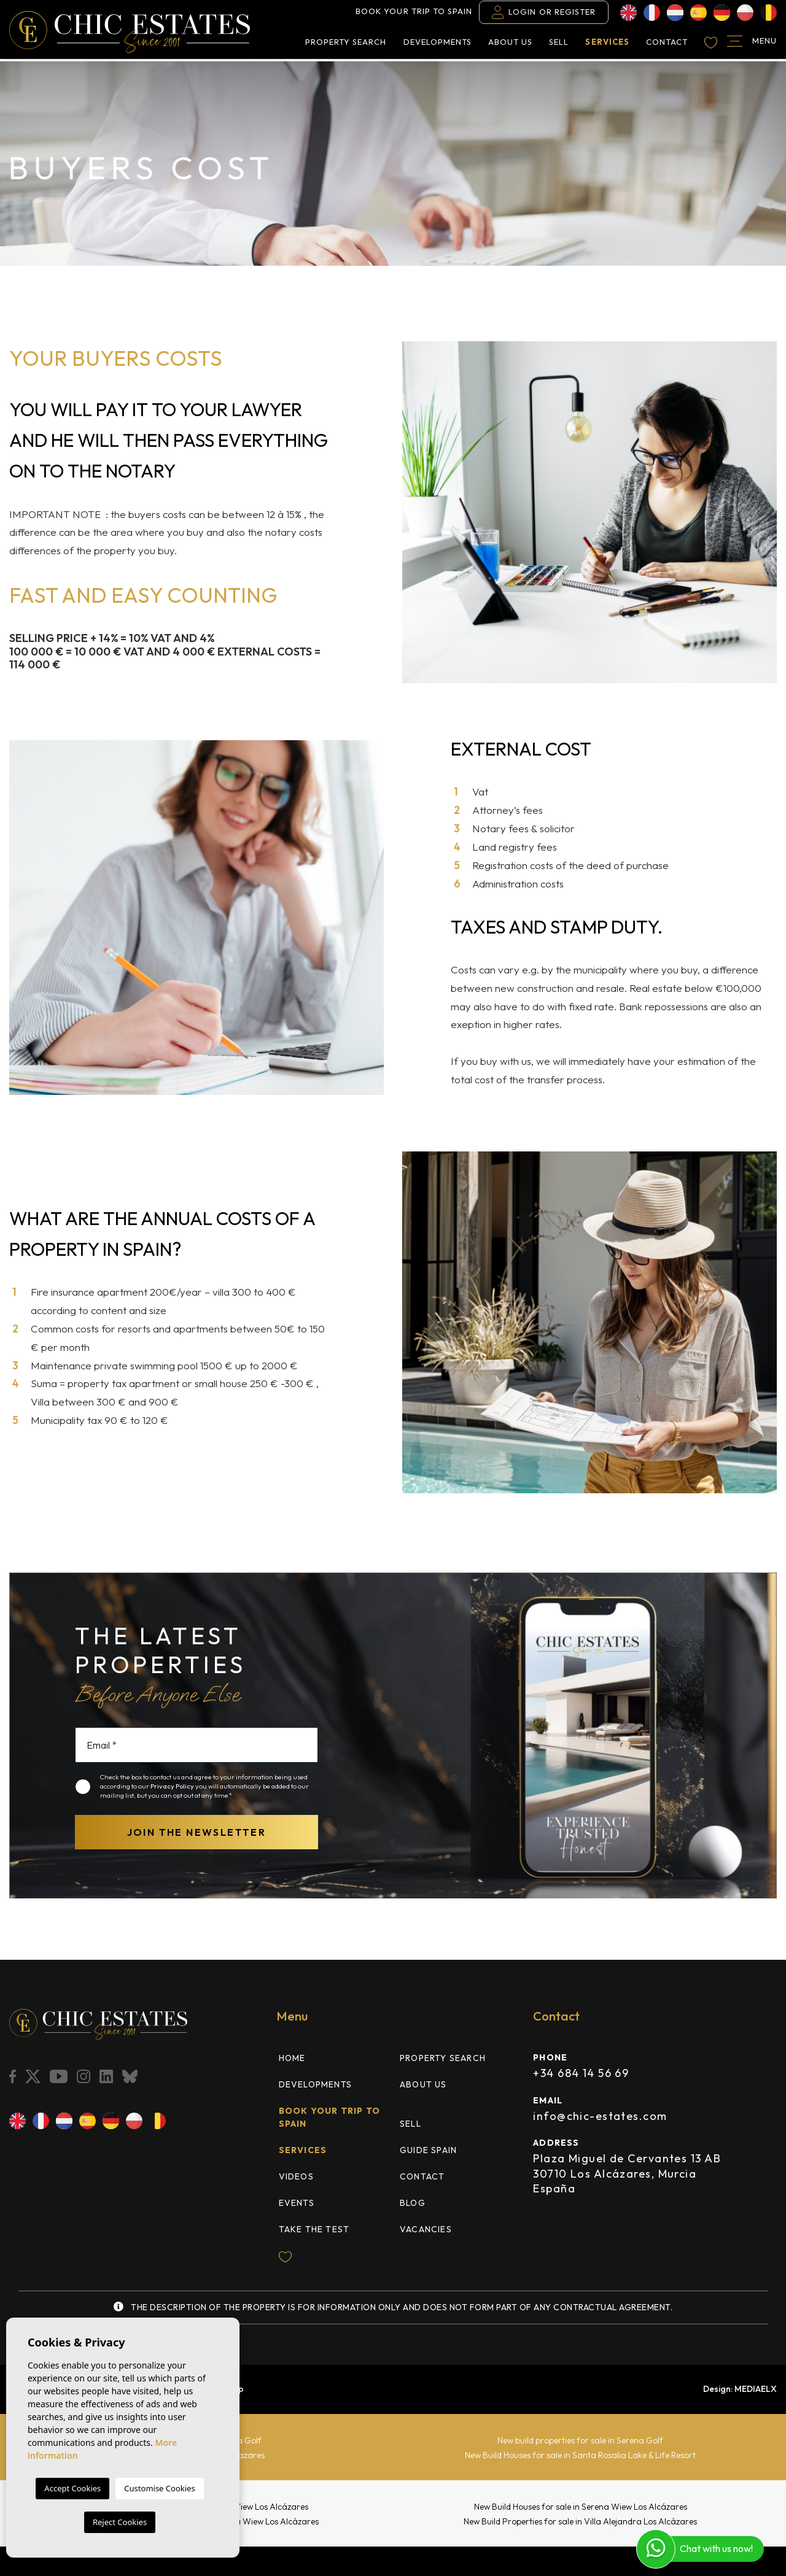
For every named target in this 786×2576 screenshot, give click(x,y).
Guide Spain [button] (428, 2150)
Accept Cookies (72, 2488)
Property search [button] (346, 43)
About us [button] (510, 43)
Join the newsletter (197, 1832)
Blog (413, 2202)
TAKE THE (314, 2229)
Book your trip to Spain (414, 13)
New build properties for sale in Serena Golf (580, 2440)
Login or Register (544, 14)
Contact (667, 43)
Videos (296, 2176)
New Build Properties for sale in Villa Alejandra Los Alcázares (580, 2521)
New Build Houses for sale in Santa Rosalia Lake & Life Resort (580, 2455)
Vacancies (426, 2229)
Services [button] (607, 43)
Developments (437, 43)
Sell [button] (559, 43)
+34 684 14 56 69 (581, 2073)
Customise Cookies (159, 2488)
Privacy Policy (172, 1786)
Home (292, 2058)
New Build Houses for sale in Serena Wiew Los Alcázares (580, 2506)
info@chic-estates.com (600, 2116)
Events (296, 2202)
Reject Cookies (120, 2522)
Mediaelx (755, 2388)
